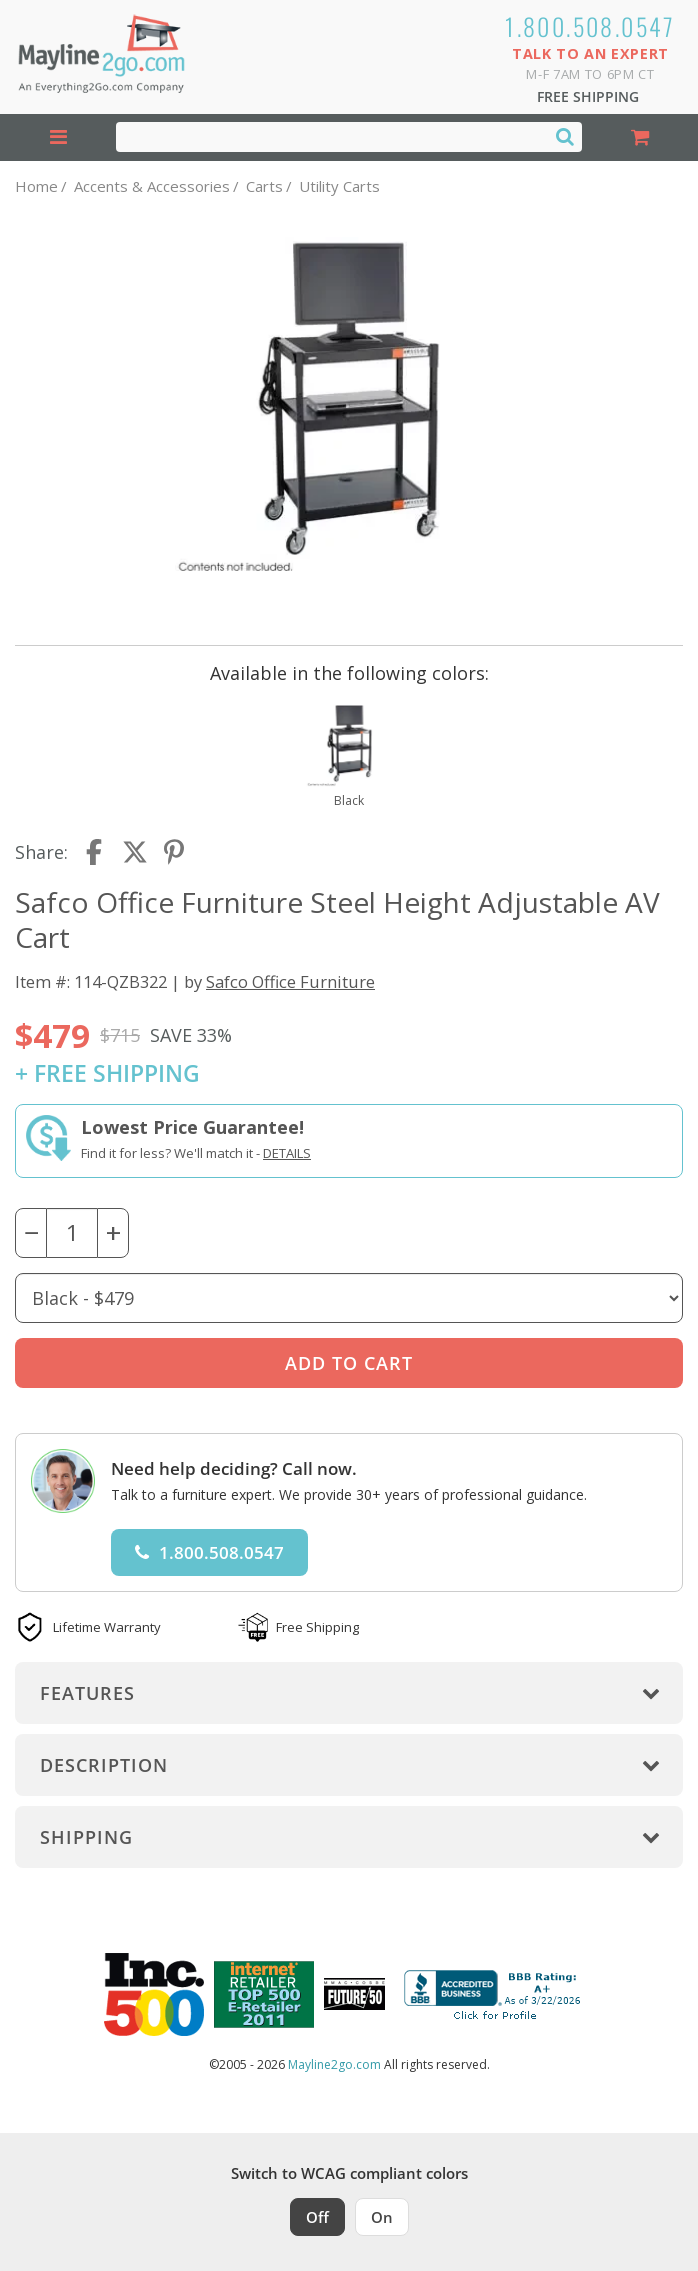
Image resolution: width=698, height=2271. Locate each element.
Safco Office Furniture (290, 981)
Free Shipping (588, 96)
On (382, 2217)
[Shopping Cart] (640, 137)
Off (317, 2217)
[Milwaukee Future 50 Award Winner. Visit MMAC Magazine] (354, 1994)
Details (287, 1153)
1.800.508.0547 (590, 26)
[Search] (565, 136)
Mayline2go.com (334, 2064)
